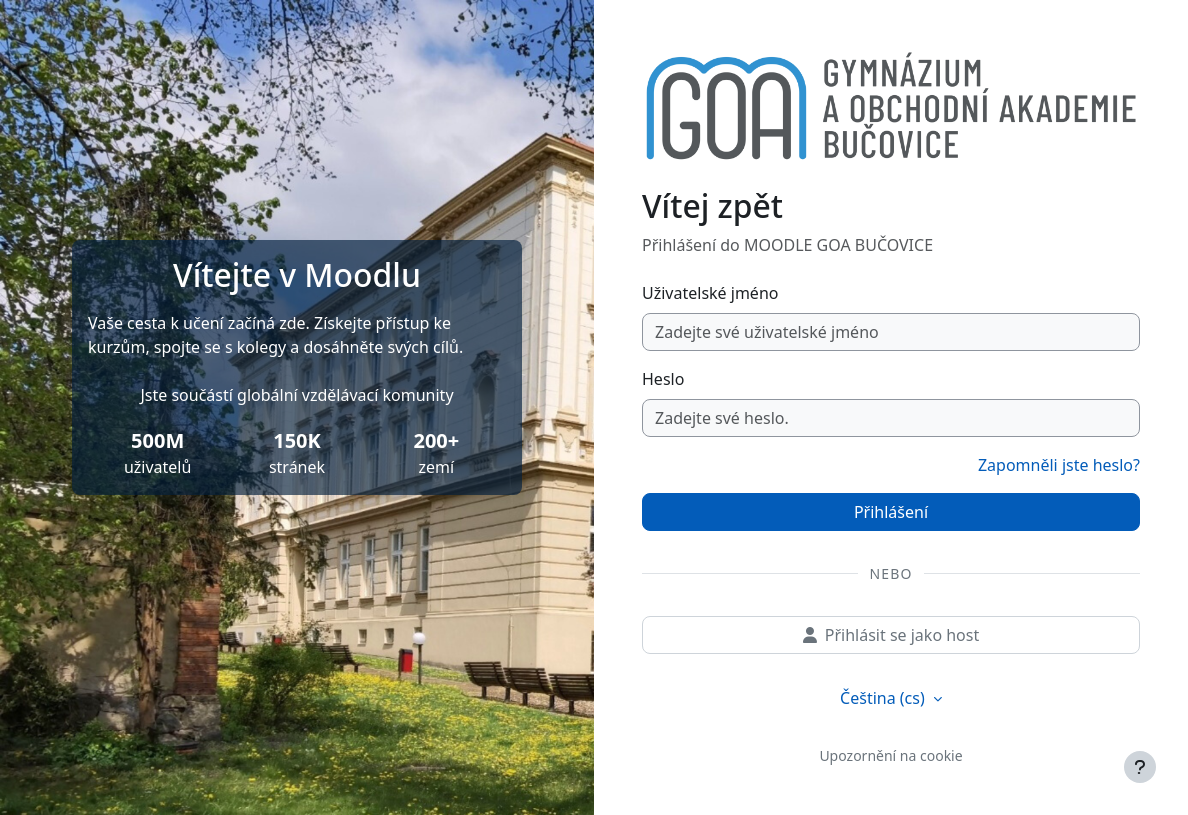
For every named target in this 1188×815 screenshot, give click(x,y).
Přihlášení (891, 512)
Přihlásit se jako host (891, 635)
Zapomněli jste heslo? (1059, 465)
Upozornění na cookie (890, 755)
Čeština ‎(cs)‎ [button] (884, 698)
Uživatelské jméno (710, 293)
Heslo (663, 379)
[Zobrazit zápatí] (1140, 767)
